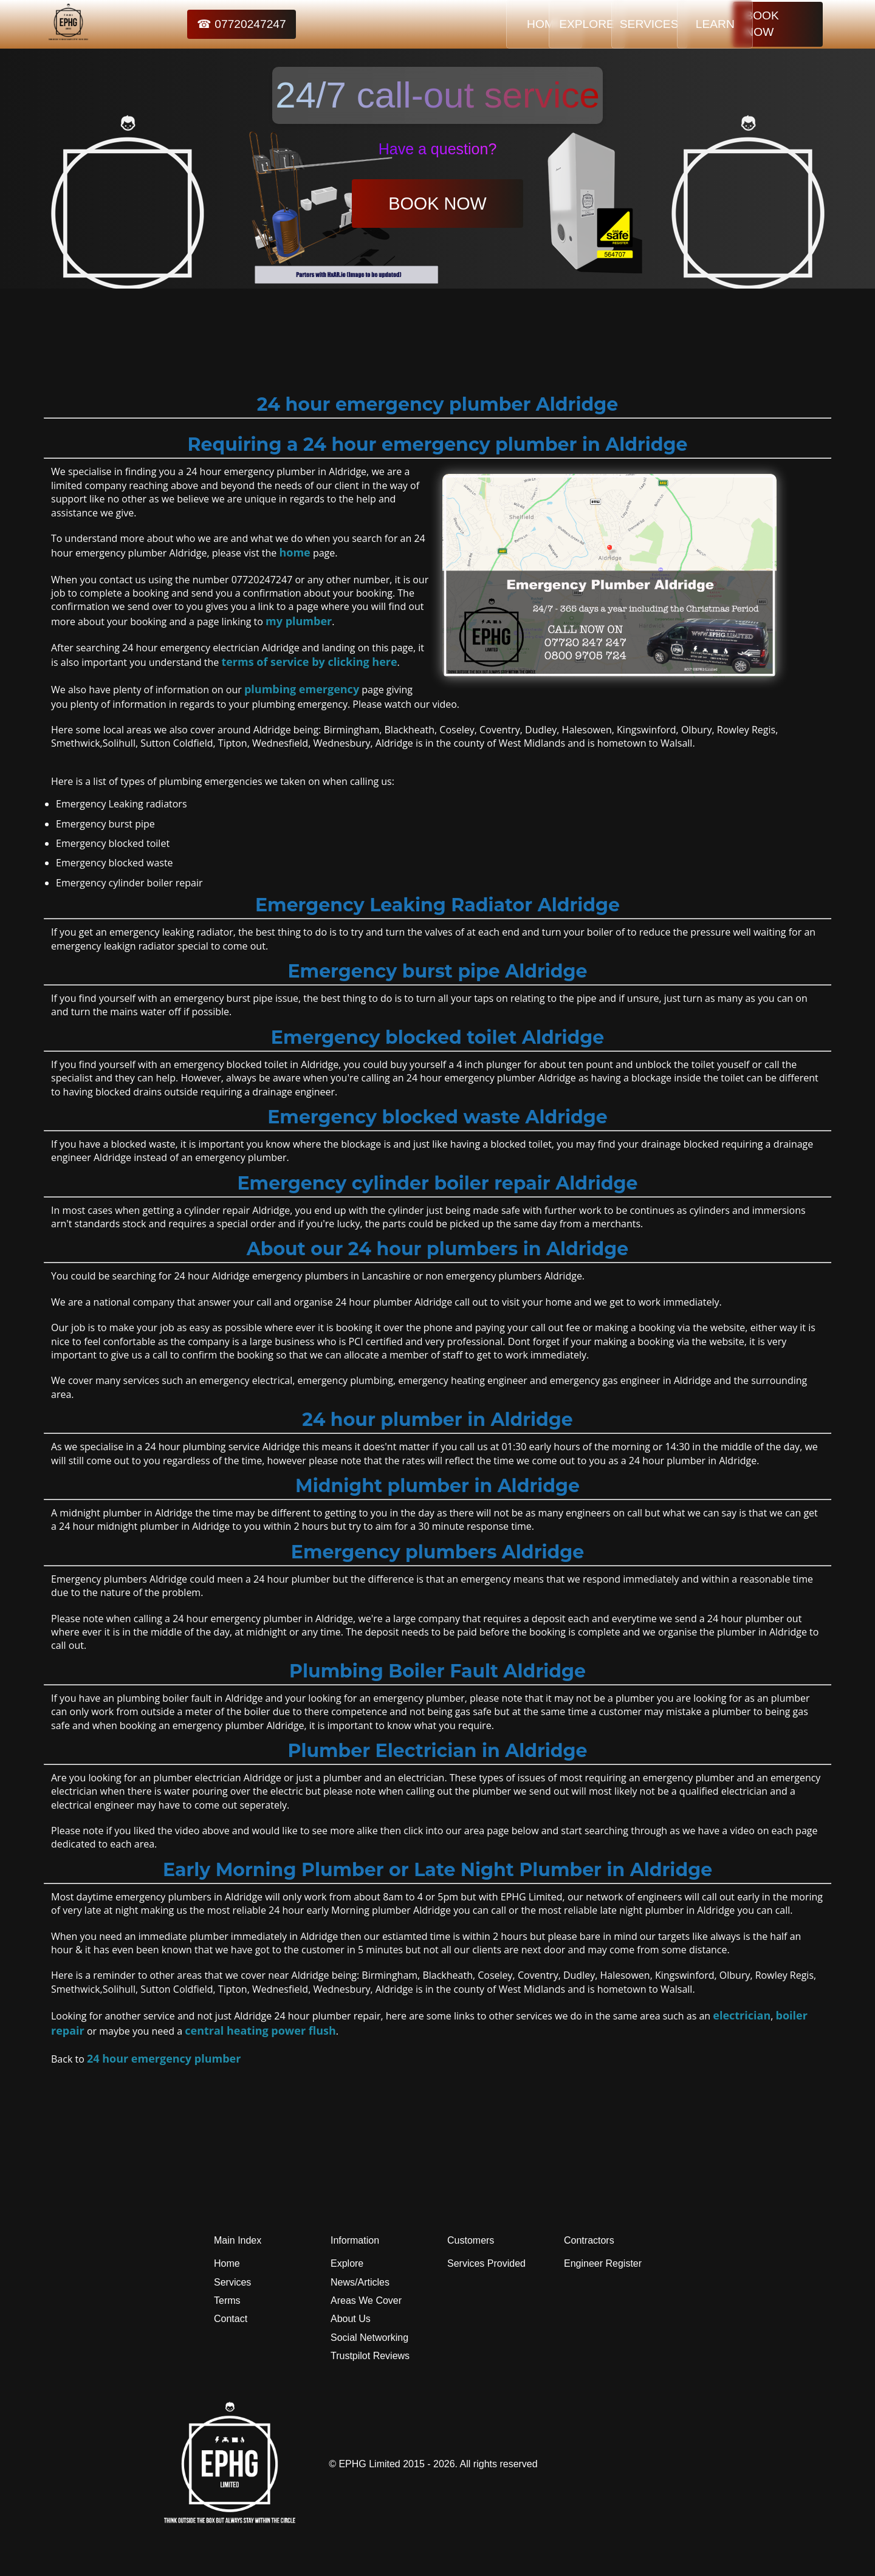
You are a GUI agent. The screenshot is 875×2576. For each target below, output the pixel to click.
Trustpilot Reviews (370, 2356)
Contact (230, 2319)
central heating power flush (260, 2030)
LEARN (685, 24)
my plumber (299, 621)
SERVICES (609, 24)
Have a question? (438, 148)
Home (227, 2263)
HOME (457, 24)
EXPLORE (533, 24)
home (294, 552)
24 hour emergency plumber (164, 2058)
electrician (741, 2015)
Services (232, 2282)
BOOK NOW (778, 24)
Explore (347, 2263)
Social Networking (369, 2337)
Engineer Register (603, 2263)
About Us (351, 2319)
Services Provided (486, 2263)
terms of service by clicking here (309, 661)
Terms (227, 2300)
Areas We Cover (366, 2300)
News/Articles (360, 2282)
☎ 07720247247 (213, 24)
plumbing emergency (301, 689)
